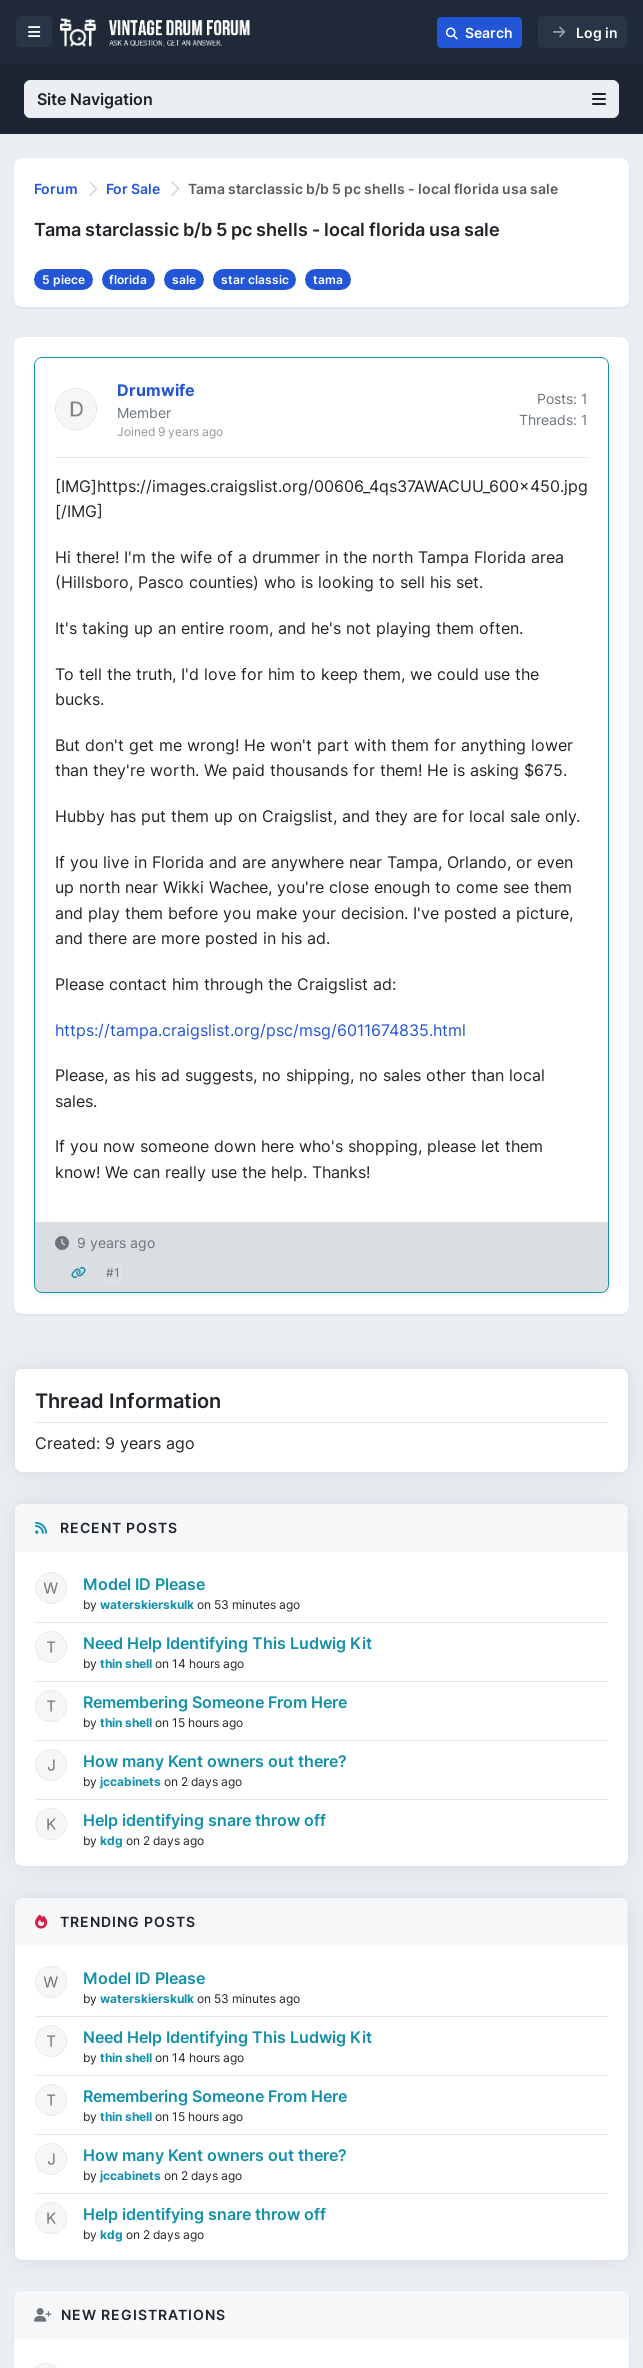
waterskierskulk (148, 1604)
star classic (255, 279)
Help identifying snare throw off (204, 1820)
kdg (113, 1840)
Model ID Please (144, 1584)
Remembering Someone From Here (215, 1702)
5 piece (63, 279)
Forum (56, 188)
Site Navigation (321, 99)
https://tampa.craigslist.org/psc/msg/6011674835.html (260, 1030)
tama (328, 279)
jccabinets (132, 1781)
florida (128, 279)
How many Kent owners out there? (215, 1761)
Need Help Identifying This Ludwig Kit (227, 1643)
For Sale (133, 188)
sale (184, 279)
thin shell (127, 1663)
